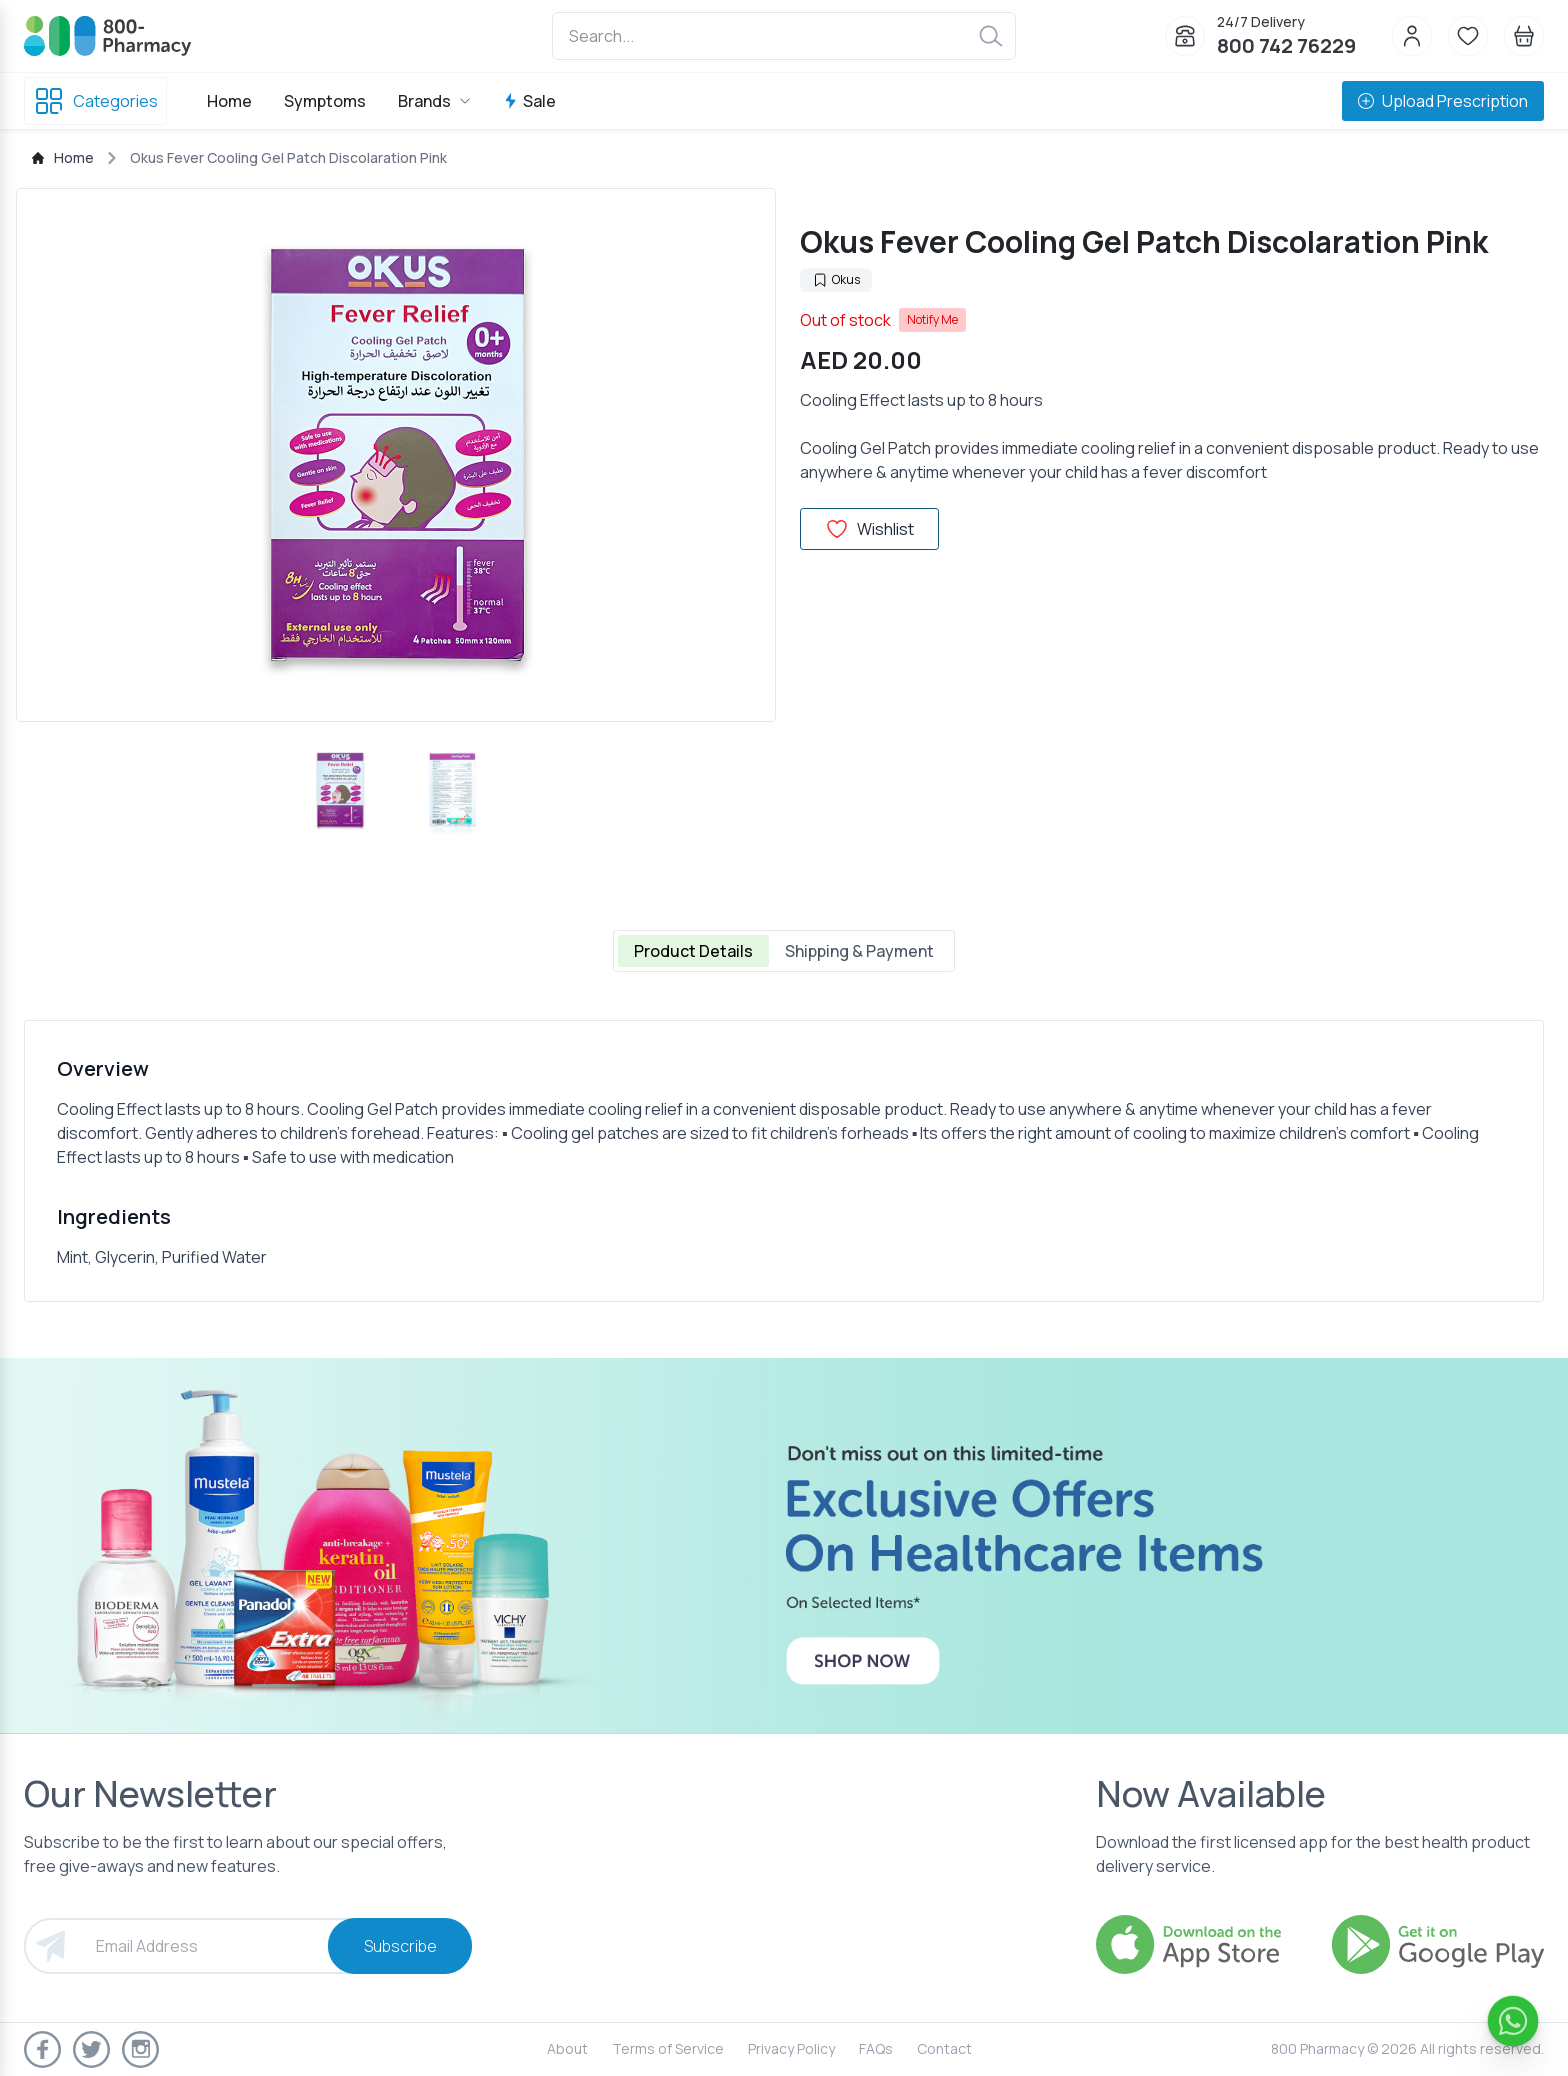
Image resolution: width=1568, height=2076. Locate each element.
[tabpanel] (784, 1161)
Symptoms (325, 101)
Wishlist (869, 529)
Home (229, 101)
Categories (95, 101)
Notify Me (932, 319)
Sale (529, 101)
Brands (434, 101)
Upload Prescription (1443, 101)
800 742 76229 (1286, 45)
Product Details (693, 951)
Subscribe (400, 1946)
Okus (836, 279)
